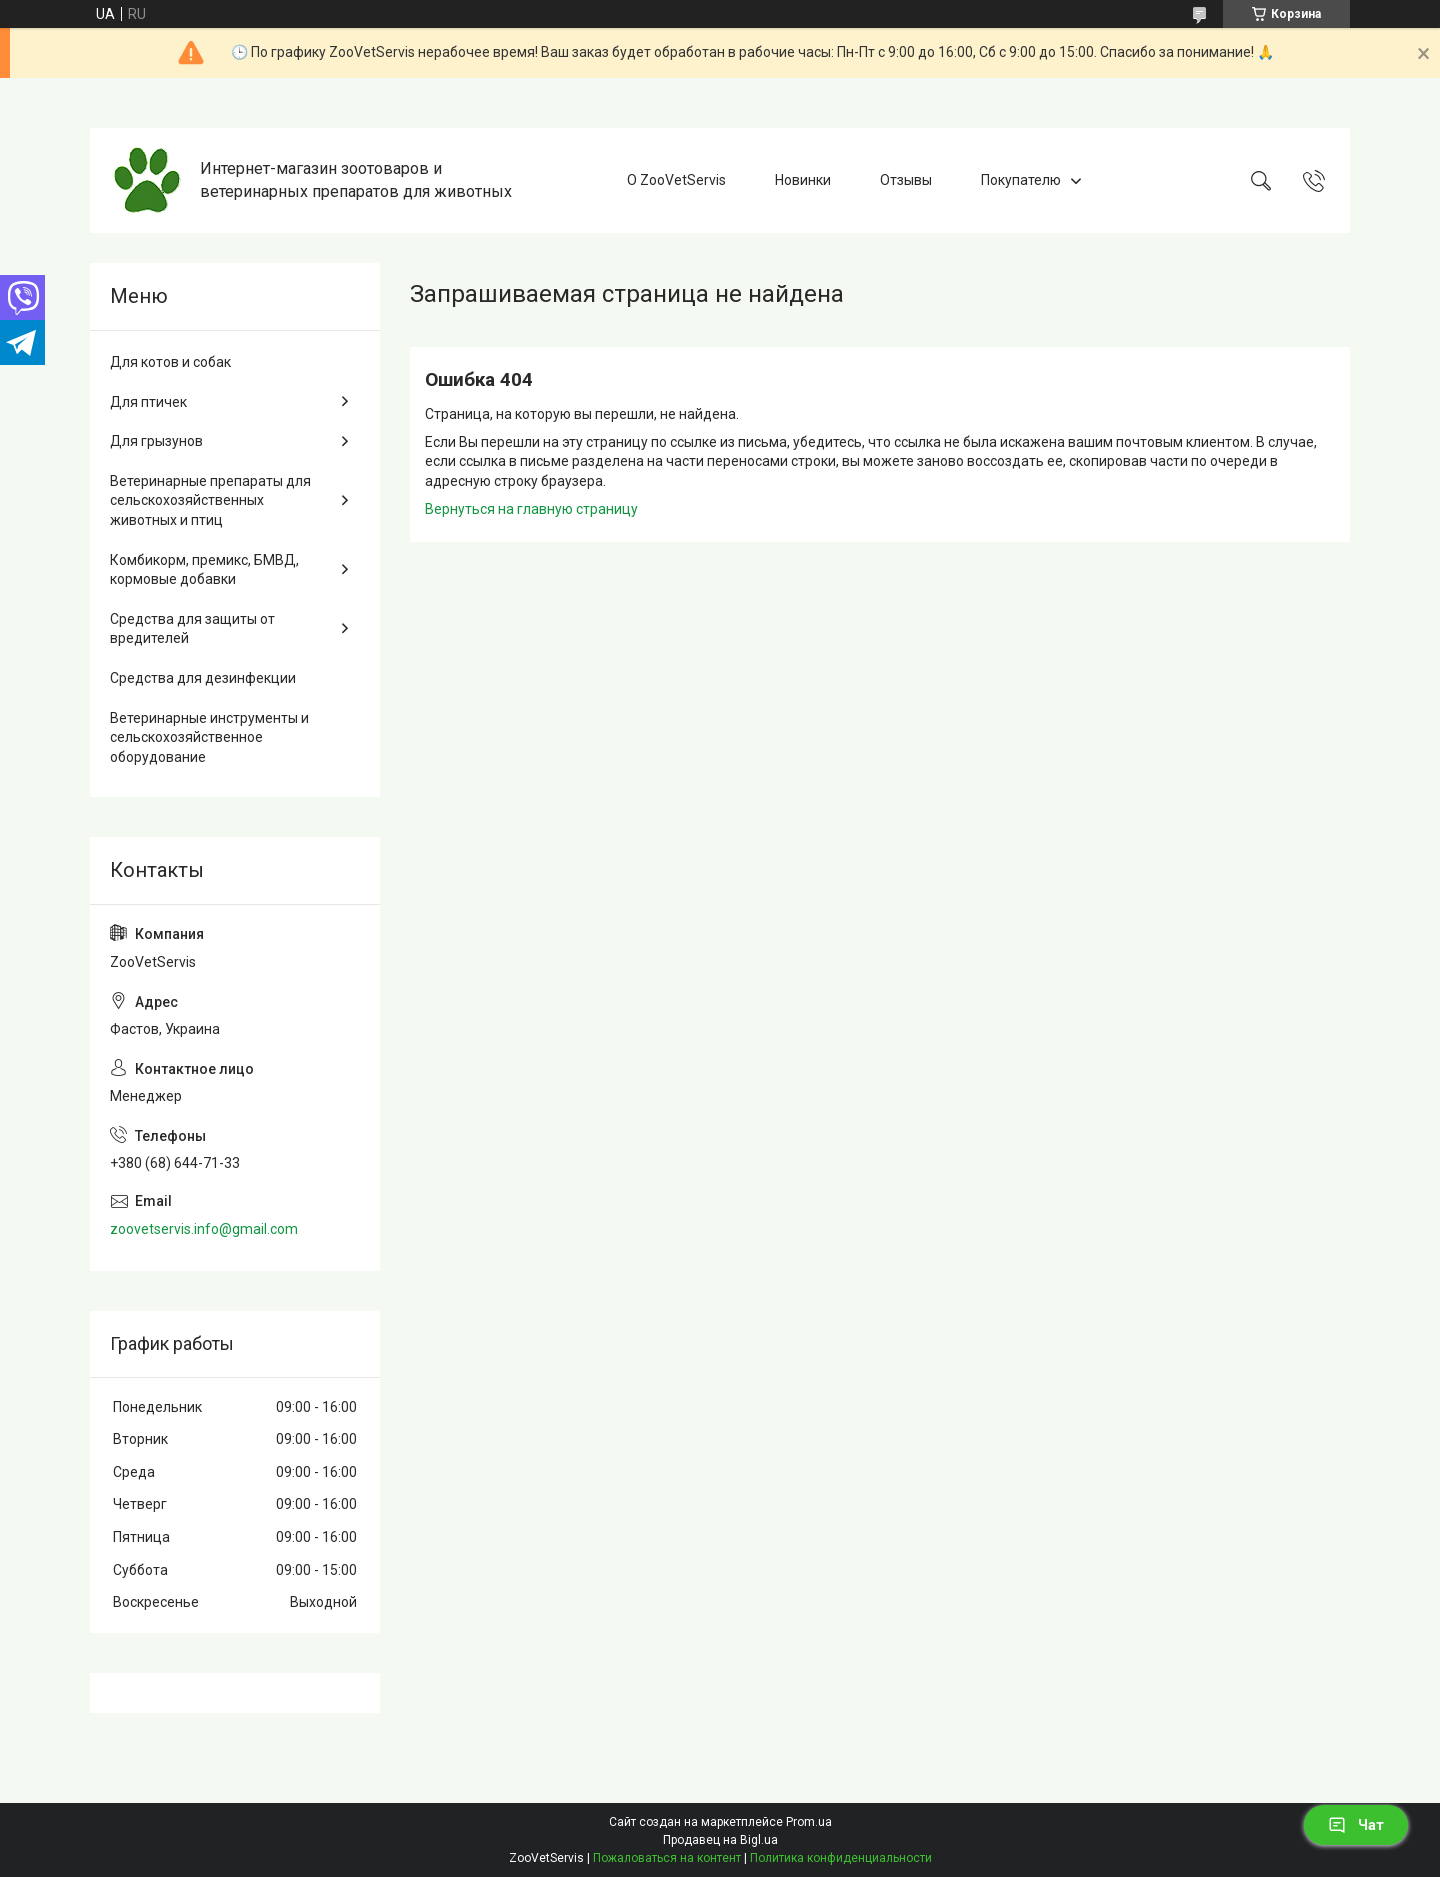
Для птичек (148, 402)
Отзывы (906, 180)
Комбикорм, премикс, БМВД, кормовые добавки (204, 570)
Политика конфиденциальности (841, 1858)
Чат (1356, 1825)
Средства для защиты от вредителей (192, 629)
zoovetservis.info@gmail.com (204, 1229)
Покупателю (1021, 180)
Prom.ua (809, 1822)
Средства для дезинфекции (203, 678)
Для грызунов (156, 441)
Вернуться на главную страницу (531, 509)
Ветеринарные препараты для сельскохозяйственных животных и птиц (210, 500)
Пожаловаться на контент (667, 1858)
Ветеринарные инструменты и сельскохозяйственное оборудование (209, 737)
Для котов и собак (170, 362)
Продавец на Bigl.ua (720, 1840)
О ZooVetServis (676, 180)
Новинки (803, 180)
